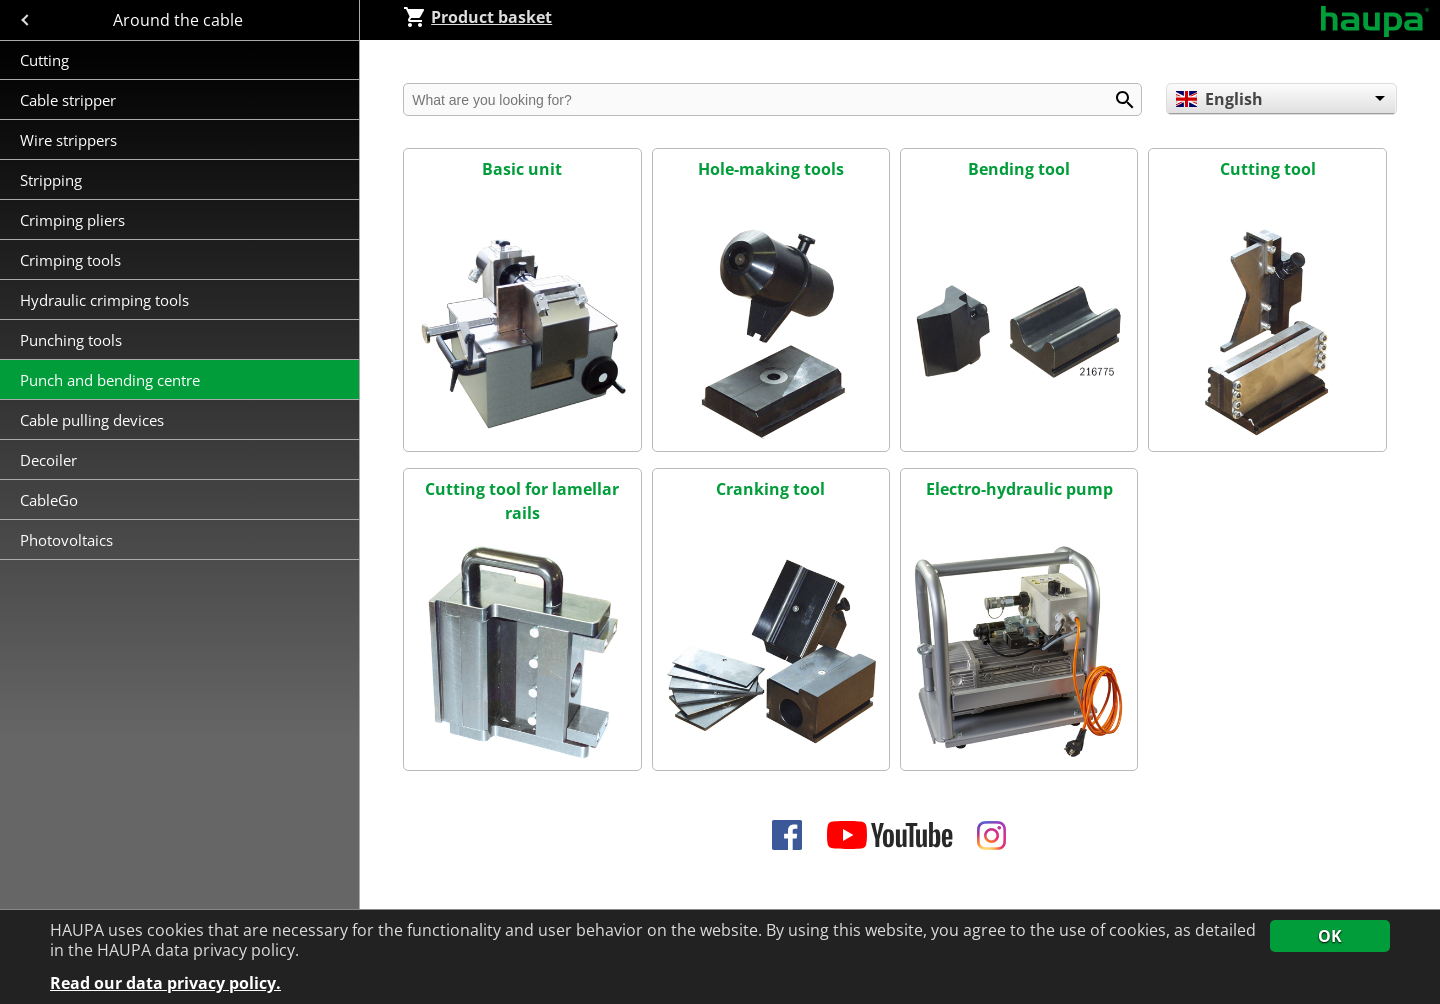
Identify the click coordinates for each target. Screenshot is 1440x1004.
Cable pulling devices (92, 420)
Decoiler (48, 460)
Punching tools (71, 340)
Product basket (477, 17)
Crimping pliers (74, 220)
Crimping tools (70, 260)
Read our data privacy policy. (165, 983)
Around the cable (180, 20)
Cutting (44, 60)
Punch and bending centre (110, 380)
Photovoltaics (66, 540)
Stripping (53, 180)
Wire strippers (68, 140)
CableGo (49, 500)
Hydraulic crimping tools (104, 300)
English (1218, 99)
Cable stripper (70, 100)
